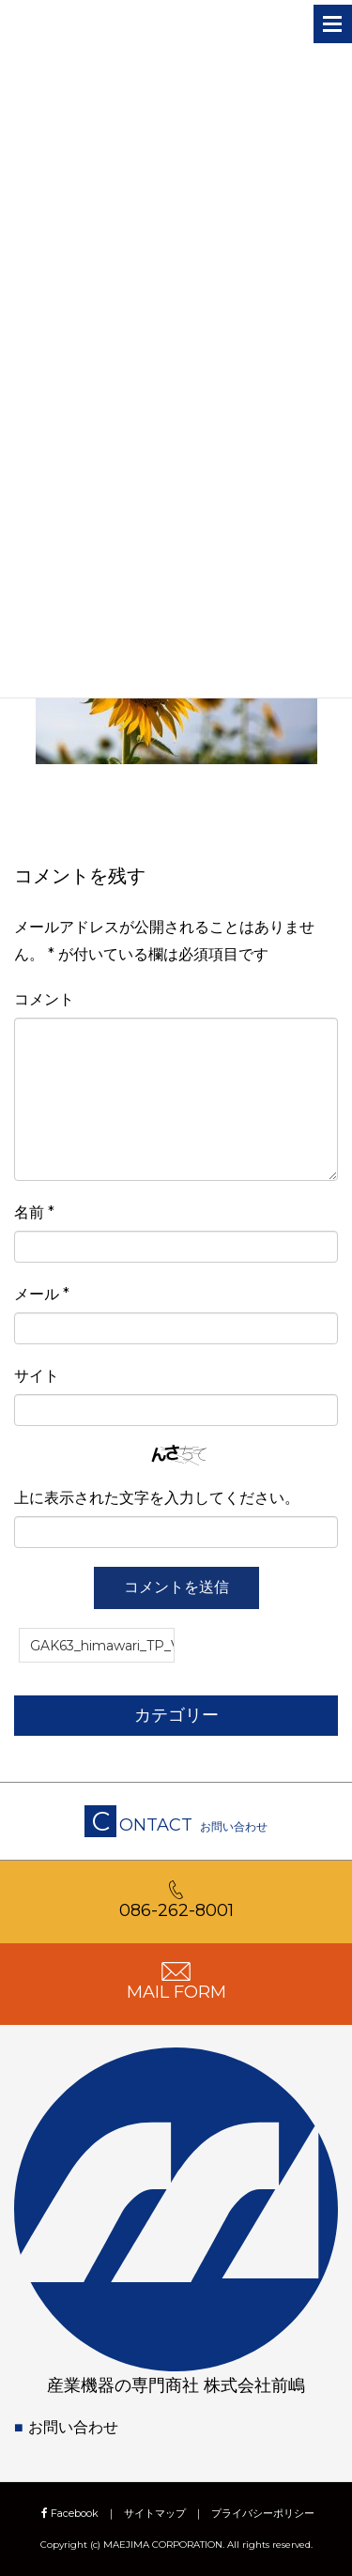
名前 (34, 1212)
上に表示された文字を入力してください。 (156, 1498)
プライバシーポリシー (262, 2513)
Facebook (68, 2513)
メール (41, 1294)
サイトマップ (155, 2513)
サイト (36, 1376)
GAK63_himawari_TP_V (102, 1645)
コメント (44, 999)
